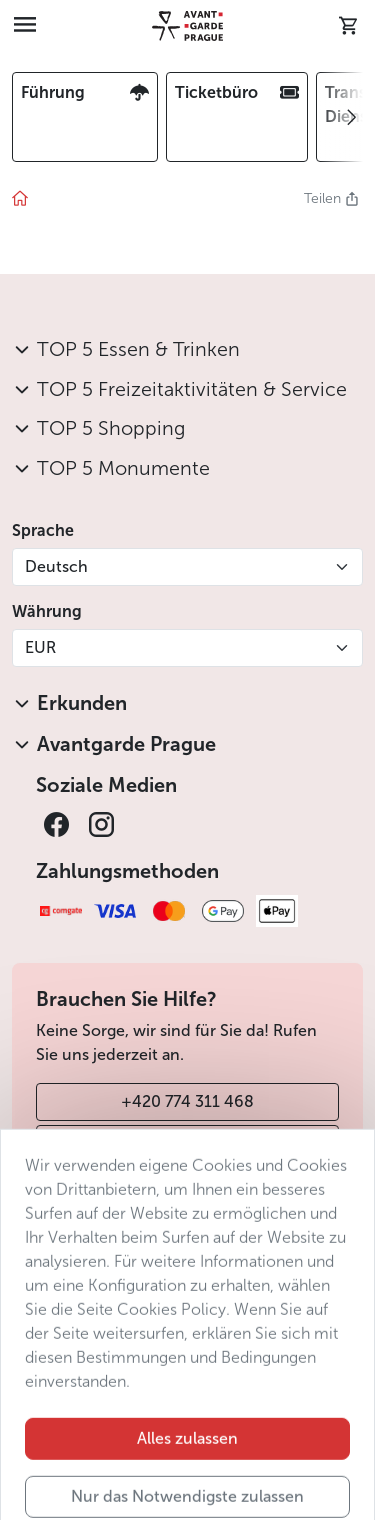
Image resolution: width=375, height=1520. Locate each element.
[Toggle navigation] (25, 26)
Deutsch (56, 566)
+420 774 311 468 (187, 1101)
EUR (40, 647)
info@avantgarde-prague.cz (187, 1143)
